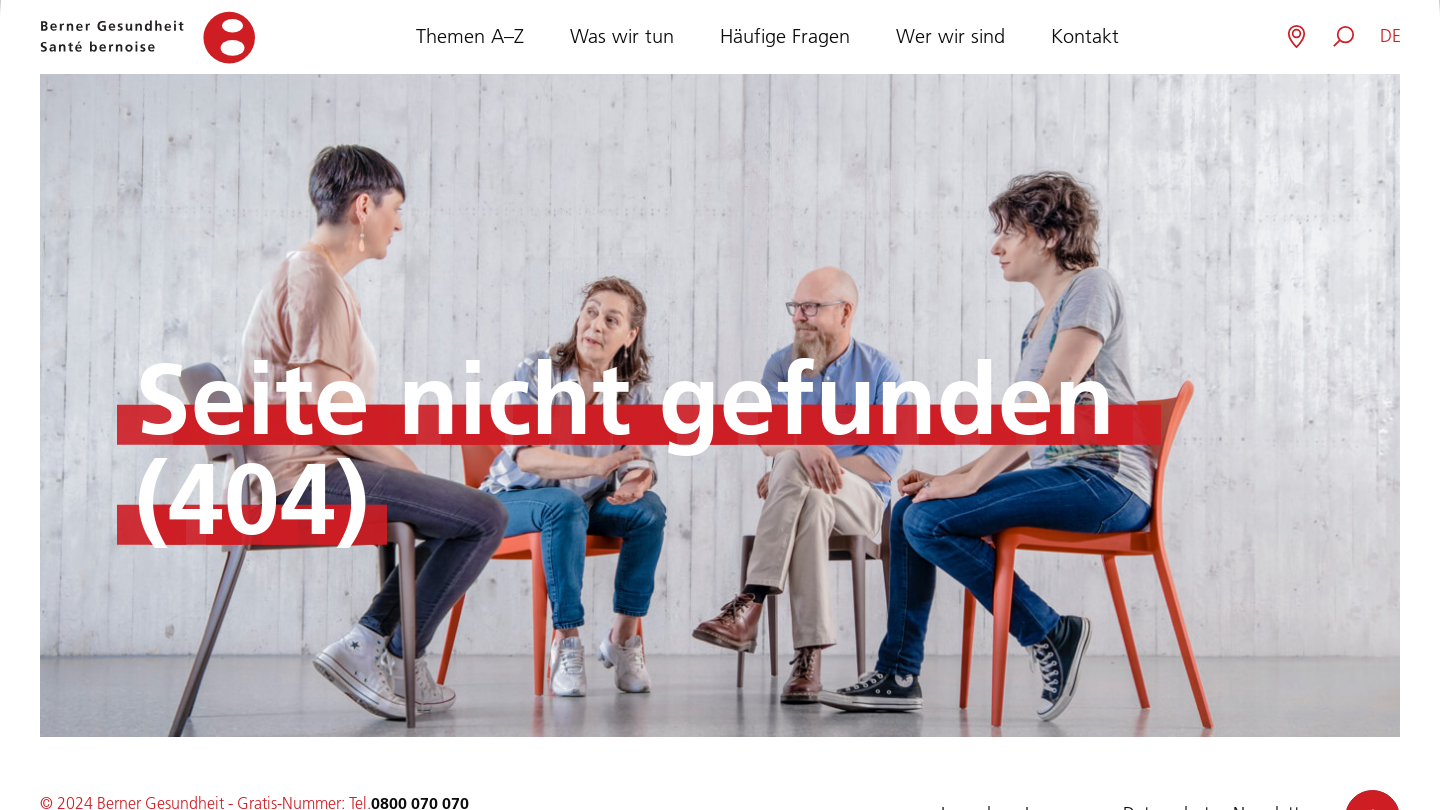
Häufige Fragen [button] (785, 34)
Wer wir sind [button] (950, 34)
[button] (1390, 36)
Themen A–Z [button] (470, 34)
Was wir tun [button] (622, 34)
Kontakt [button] (1085, 34)
